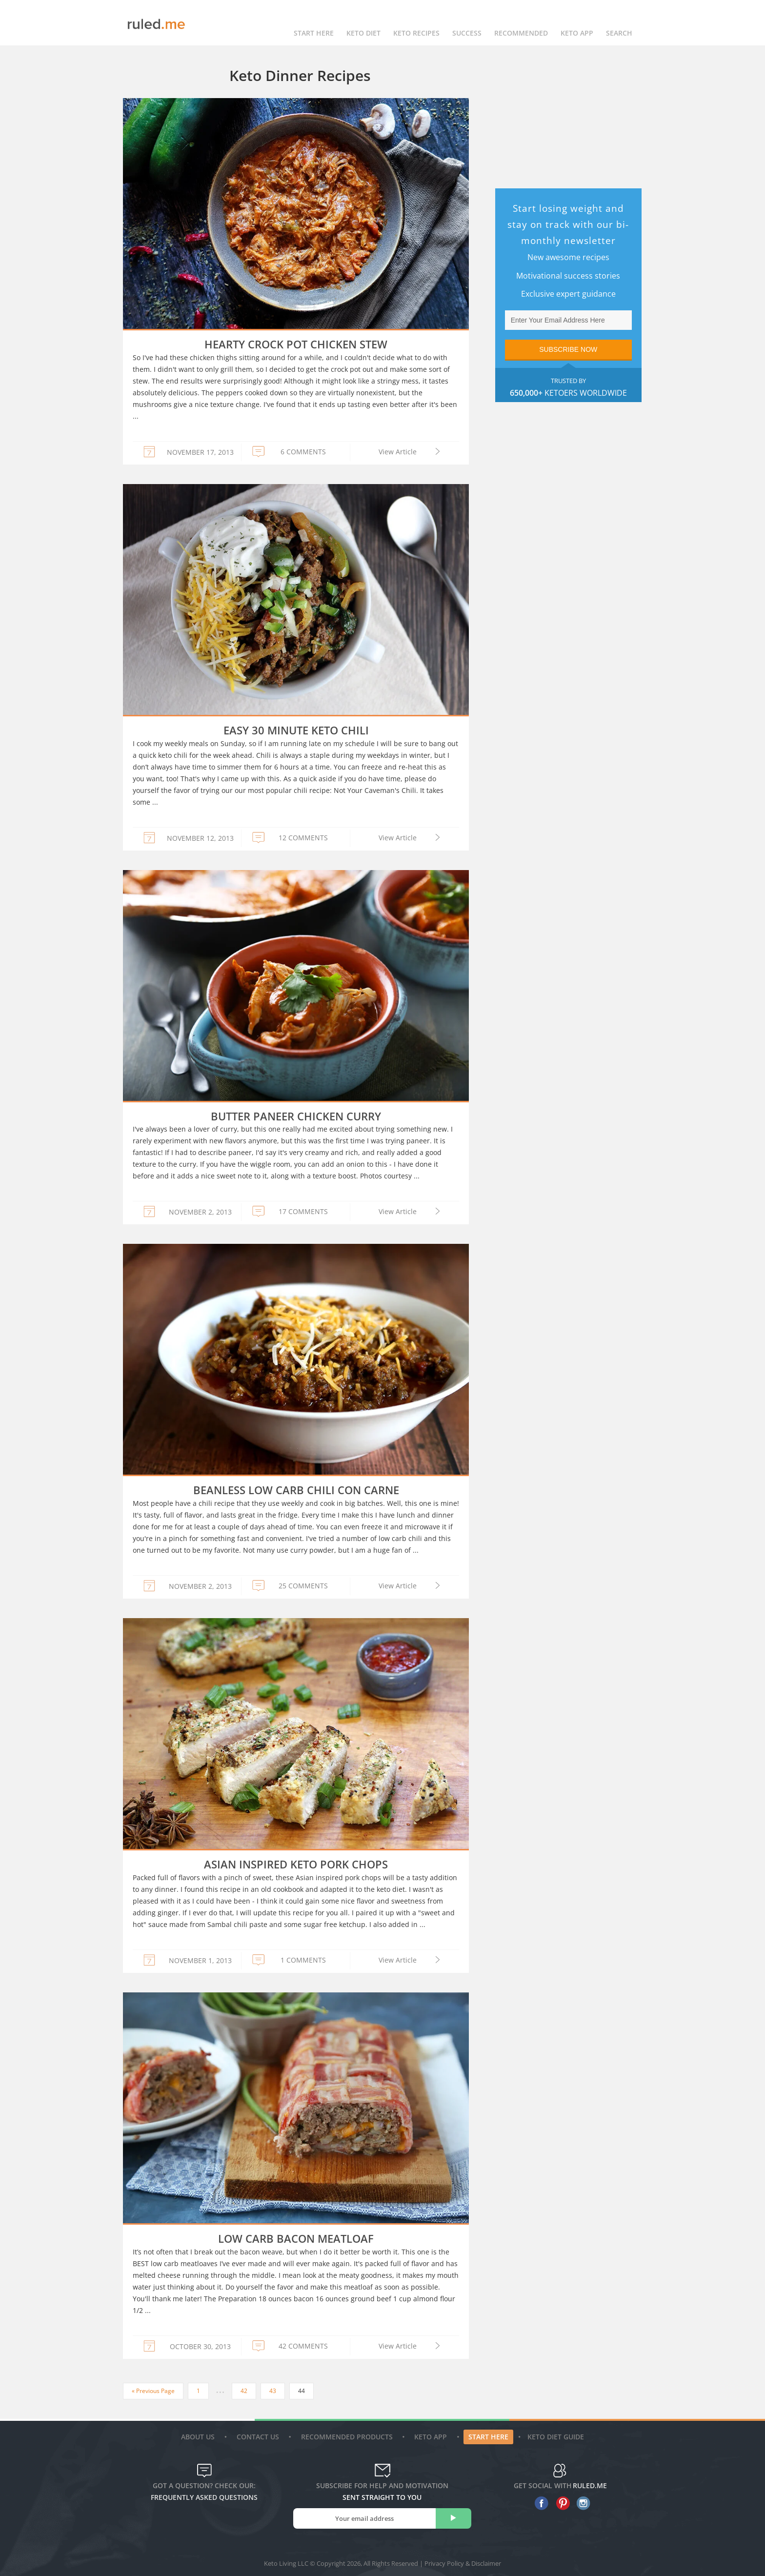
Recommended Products (348, 2436)
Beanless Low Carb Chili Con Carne (296, 1489)
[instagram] (581, 2503)
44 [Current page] (301, 2391)
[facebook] (539, 2503)
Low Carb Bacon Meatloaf (296, 2238)
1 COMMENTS (303, 1960)
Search (619, 23)
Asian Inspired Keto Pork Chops (296, 1864)
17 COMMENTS (303, 1211)
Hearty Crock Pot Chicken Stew (295, 344)
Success (467, 23)
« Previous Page (153, 2391)
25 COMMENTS (303, 1585)
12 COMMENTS (303, 837)
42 (244, 2391)
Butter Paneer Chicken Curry (296, 1116)
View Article (398, 451)
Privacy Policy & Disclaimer (462, 2563)
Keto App (431, 2436)
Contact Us (259, 2436)
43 (272, 2391)
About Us (199, 2436)
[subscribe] (453, 2518)
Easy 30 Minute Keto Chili (296, 730)
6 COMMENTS (303, 451)
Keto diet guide (555, 2436)
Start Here (314, 23)
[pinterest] (560, 2503)
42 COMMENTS (303, 2346)
